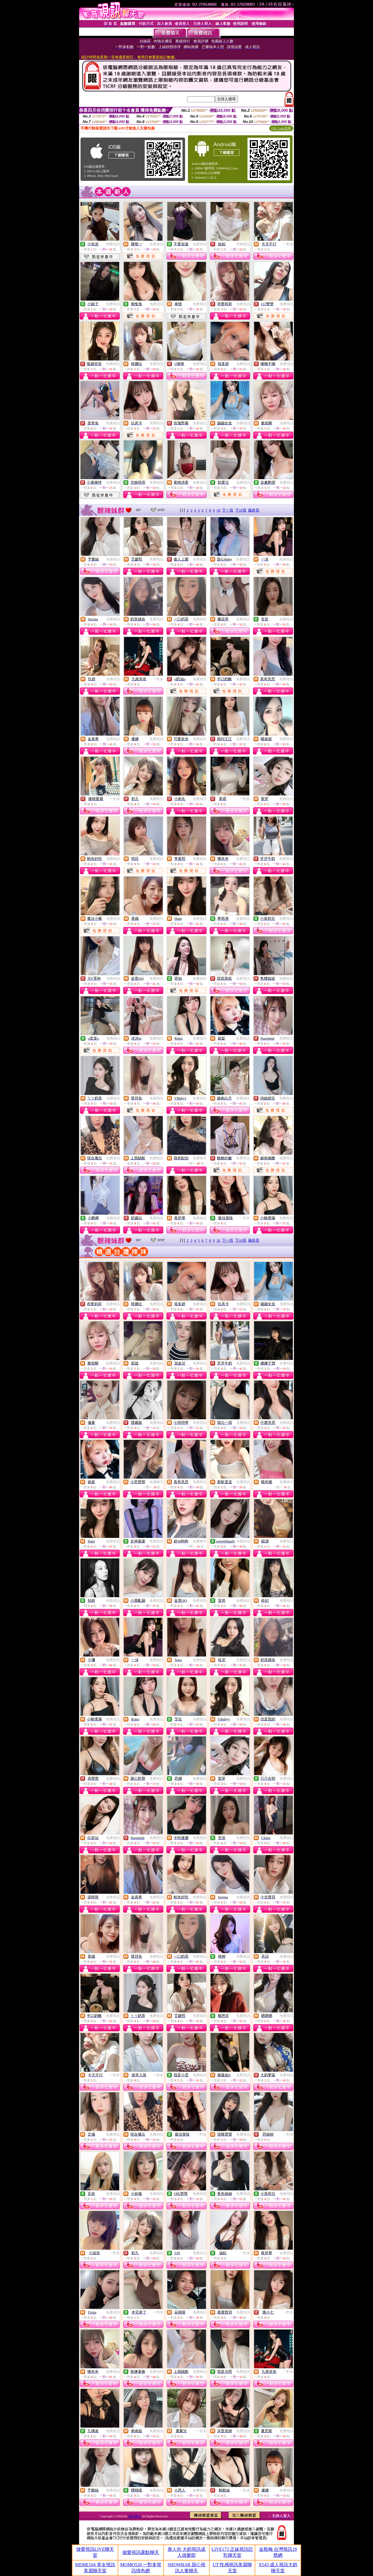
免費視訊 (113, 244)
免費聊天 (200, 1158)
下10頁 (240, 510)
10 (218, 510)
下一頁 (227, 510)
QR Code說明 (281, 128)
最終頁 (253, 510)
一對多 (288, 244)
